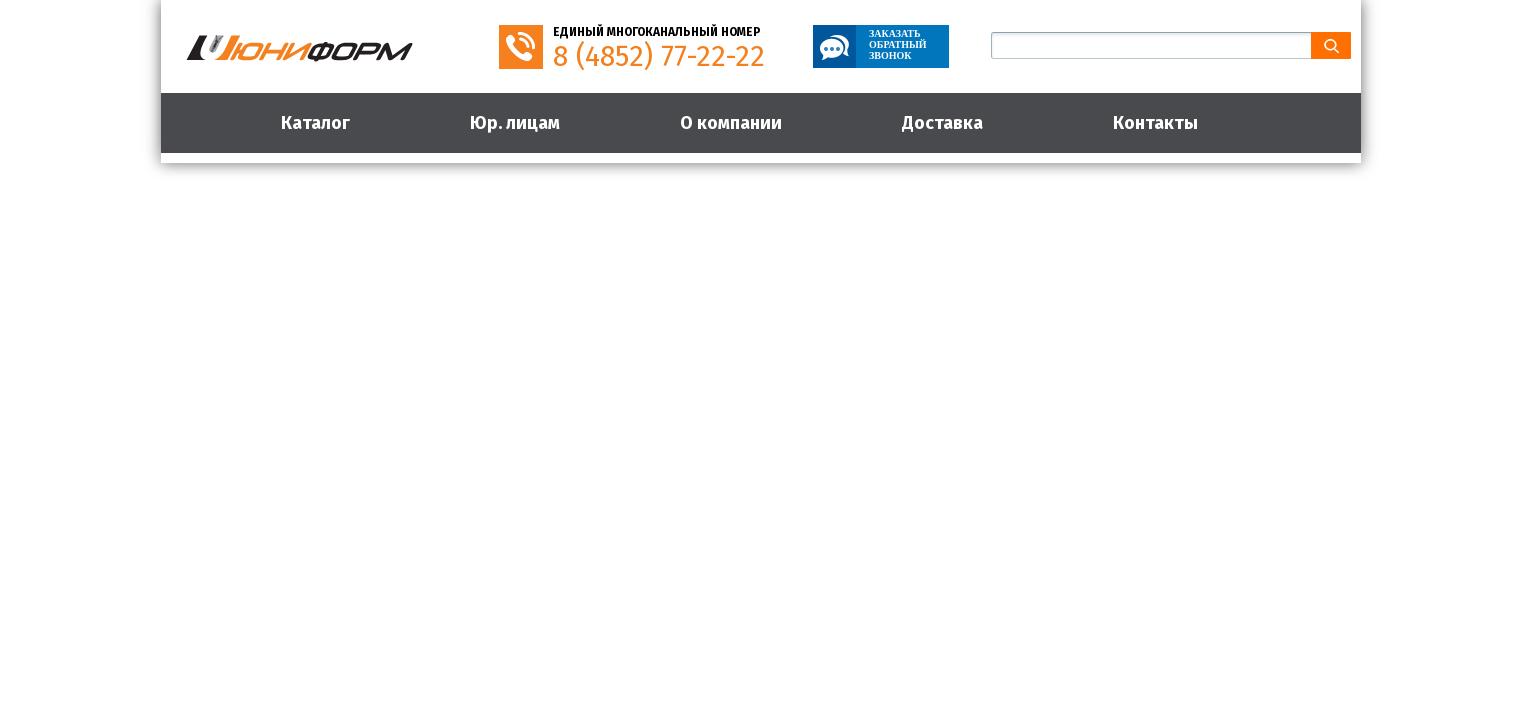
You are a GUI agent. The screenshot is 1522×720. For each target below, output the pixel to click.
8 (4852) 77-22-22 (659, 56)
